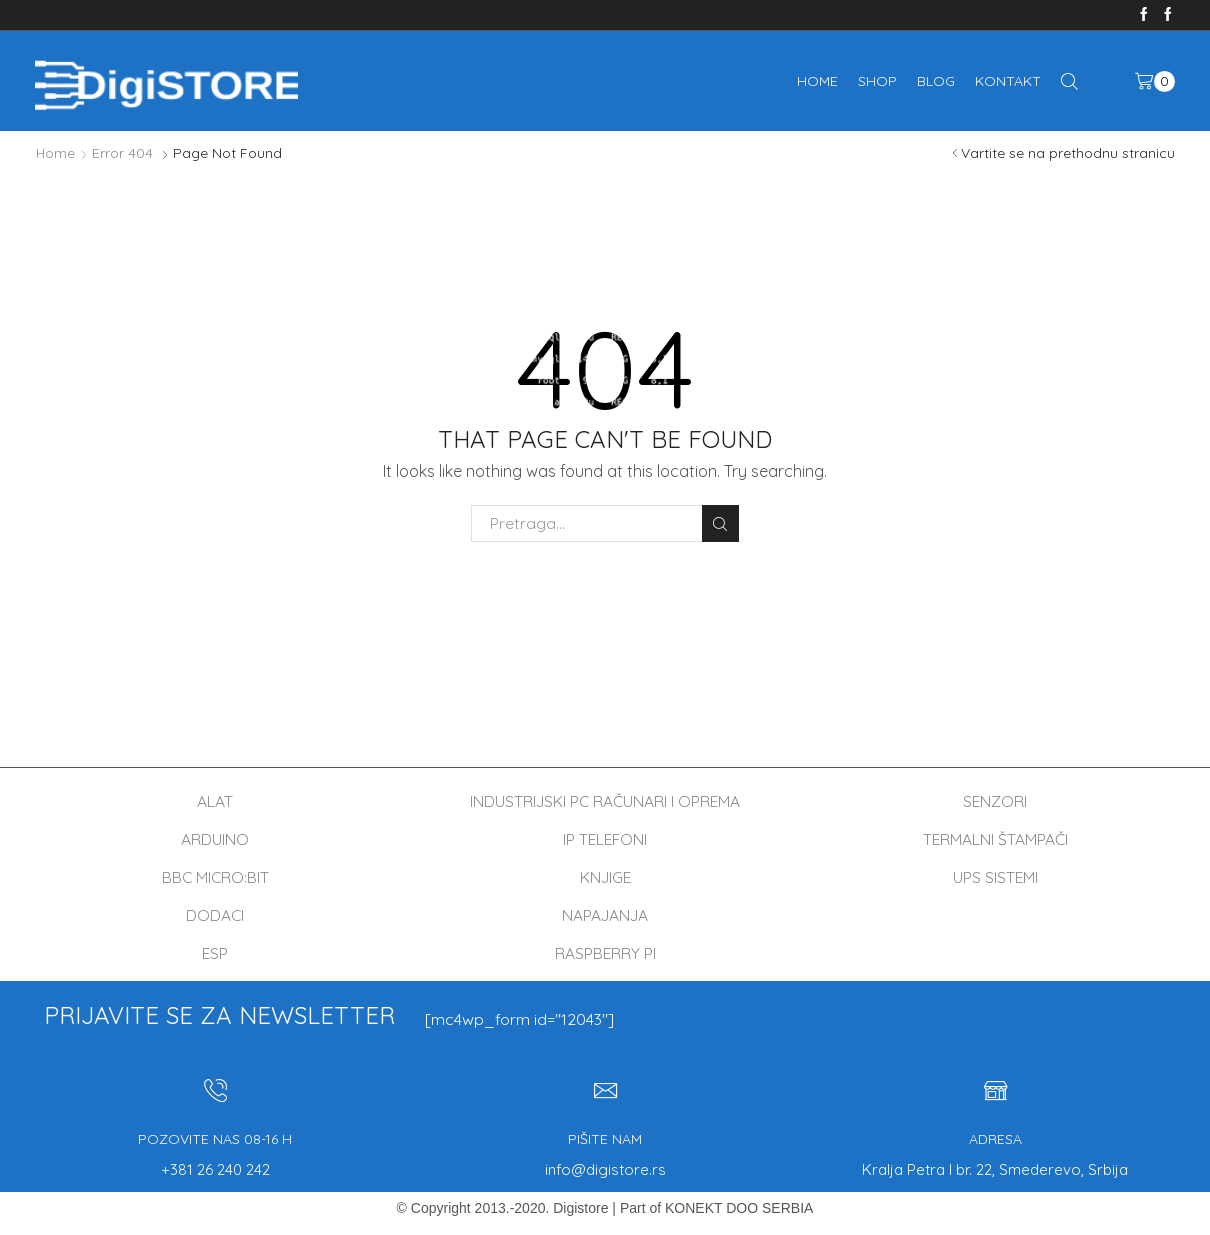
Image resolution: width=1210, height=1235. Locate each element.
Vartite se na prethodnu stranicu (1068, 153)
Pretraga (720, 523)
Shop (877, 81)
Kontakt (1008, 81)
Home (817, 81)
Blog (936, 81)
